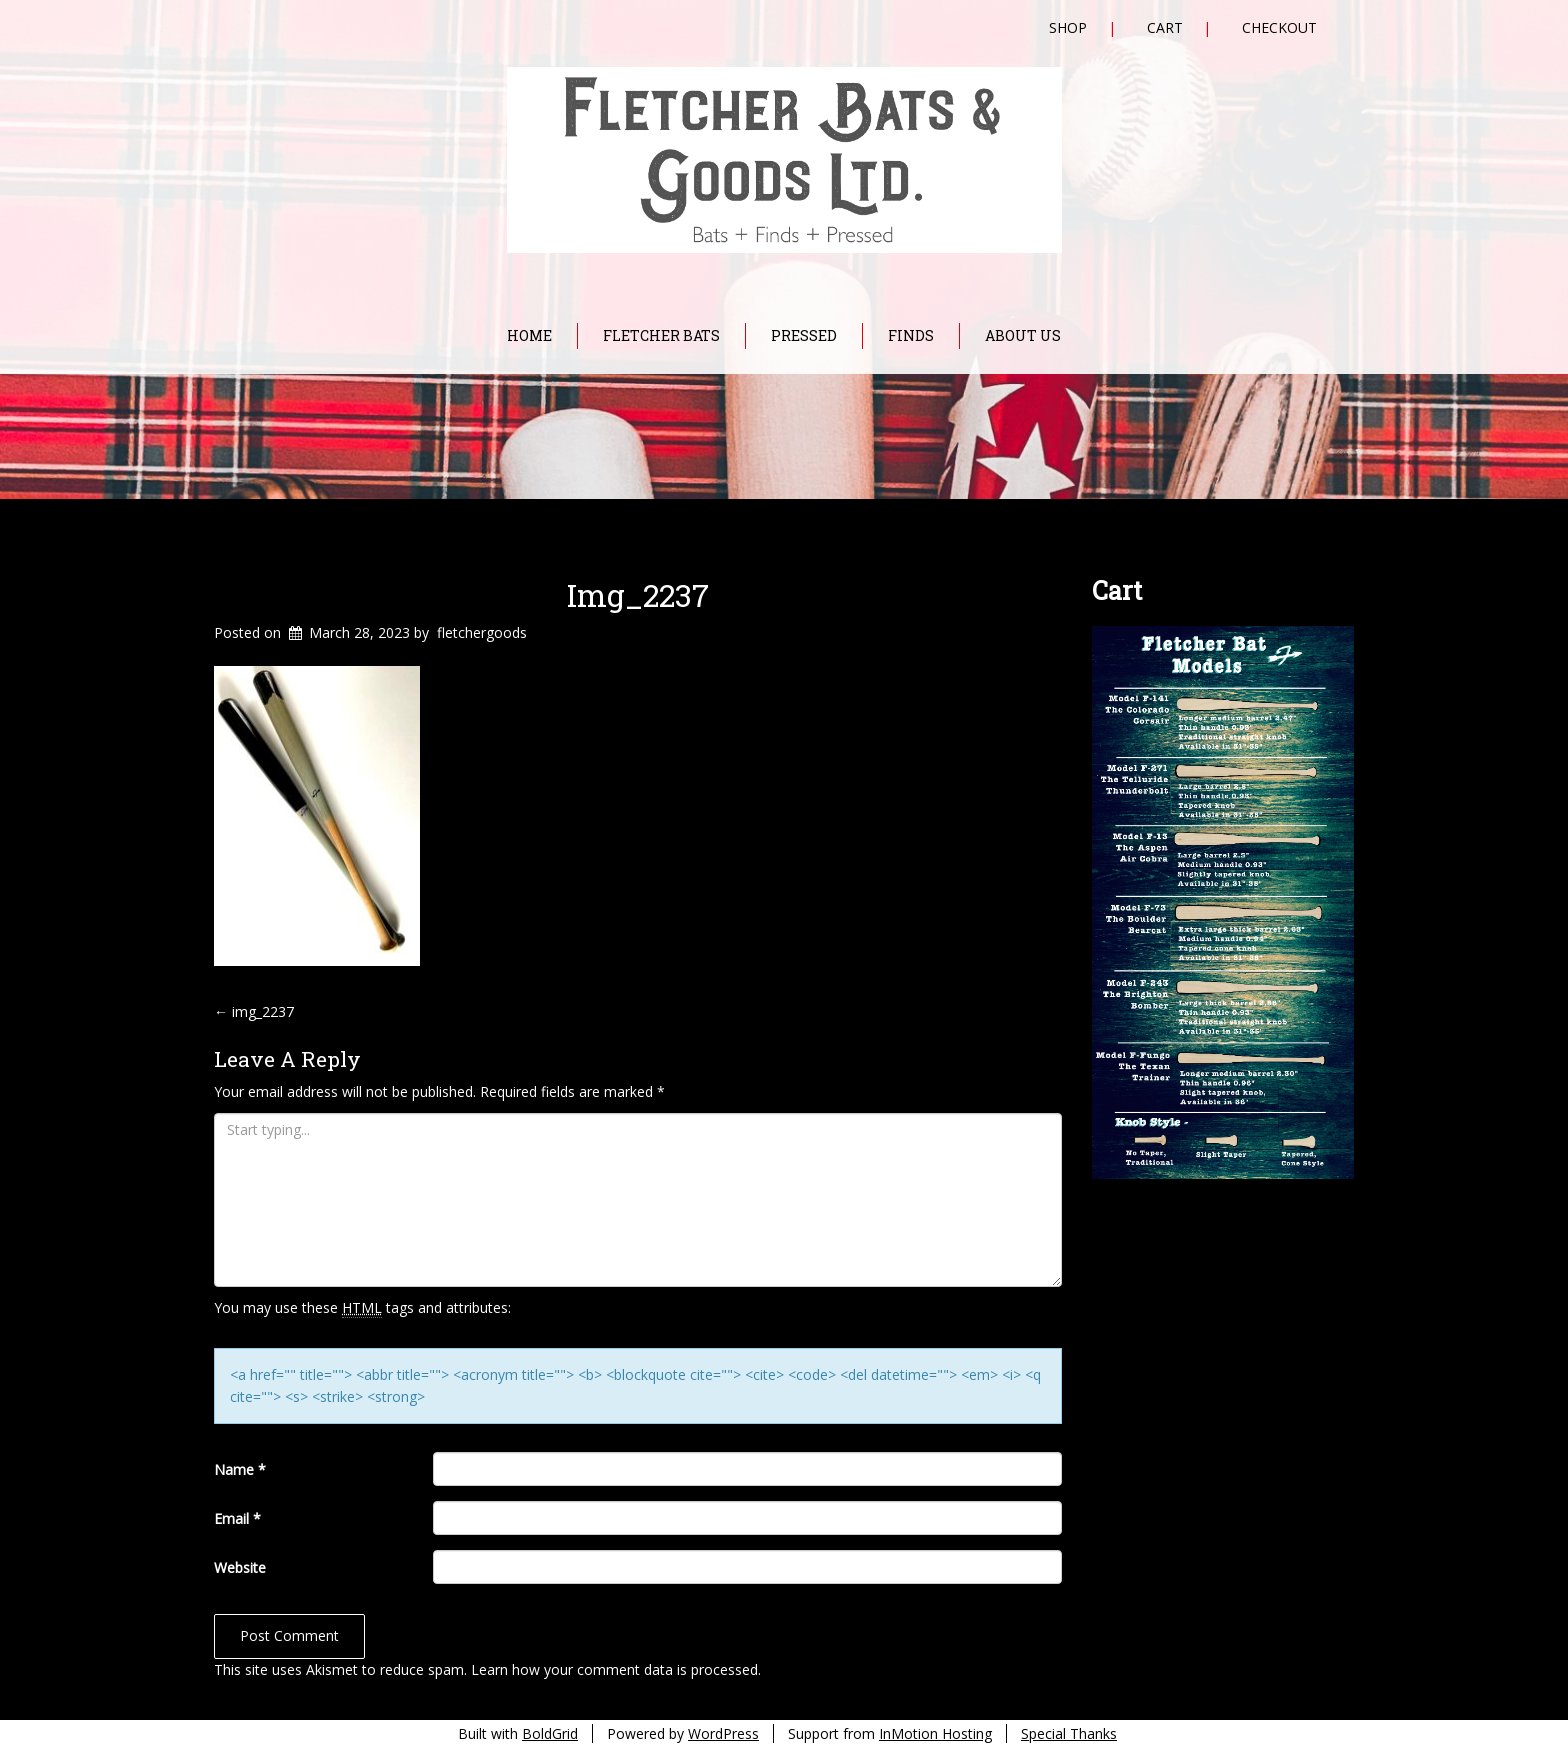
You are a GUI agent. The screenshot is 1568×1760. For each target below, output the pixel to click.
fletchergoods (482, 632)
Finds (911, 335)
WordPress (723, 1733)
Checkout (1279, 27)
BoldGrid (550, 1733)
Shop (1068, 27)
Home (529, 335)
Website (240, 1567)
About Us (1023, 335)
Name (240, 1469)
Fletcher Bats (661, 335)
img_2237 (638, 595)
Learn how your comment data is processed (614, 1669)
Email (237, 1518)
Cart (1165, 27)
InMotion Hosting (935, 1733)
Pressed (804, 335)
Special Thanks (1069, 1733)
